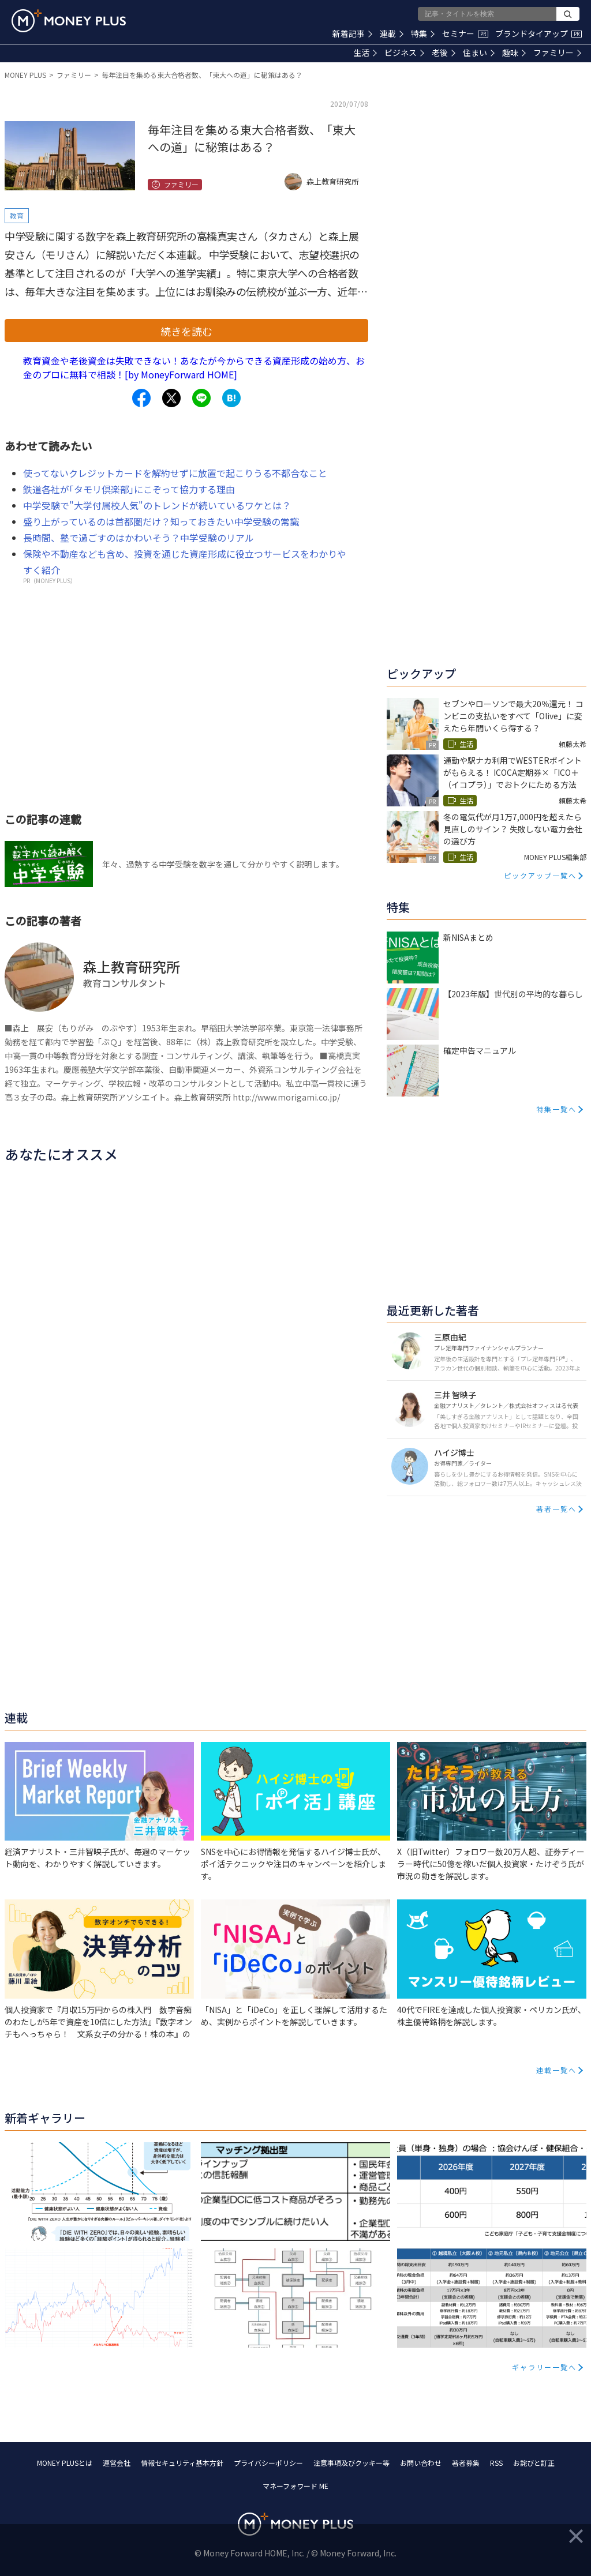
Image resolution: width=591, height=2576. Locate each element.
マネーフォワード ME (295, 2486)
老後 (443, 52)
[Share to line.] (201, 398)
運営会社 (116, 2463)
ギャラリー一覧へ (544, 2367)
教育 (17, 215)
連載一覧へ (556, 2070)
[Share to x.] (171, 398)
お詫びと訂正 (534, 2463)
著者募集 (466, 2463)
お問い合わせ (421, 2463)
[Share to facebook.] (141, 398)
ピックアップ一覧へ (540, 875)
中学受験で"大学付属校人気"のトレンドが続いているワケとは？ (157, 505)
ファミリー (557, 52)
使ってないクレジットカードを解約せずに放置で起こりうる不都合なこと (175, 473)
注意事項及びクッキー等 (351, 2463)
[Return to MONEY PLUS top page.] (69, 21)
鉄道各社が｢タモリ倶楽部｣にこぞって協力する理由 (129, 489)
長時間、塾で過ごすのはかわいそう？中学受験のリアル (138, 538)
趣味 (514, 52)
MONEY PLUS (25, 75)
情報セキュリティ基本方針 (182, 2463)
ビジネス (404, 52)
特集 (423, 33)
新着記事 (352, 33)
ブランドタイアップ (538, 33)
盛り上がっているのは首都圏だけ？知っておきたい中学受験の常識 (161, 521)
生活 (365, 52)
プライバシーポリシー (268, 2463)
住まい (479, 52)
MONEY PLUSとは (64, 2463)
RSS (496, 2463)
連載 (391, 33)
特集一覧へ (556, 1109)
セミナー (465, 33)
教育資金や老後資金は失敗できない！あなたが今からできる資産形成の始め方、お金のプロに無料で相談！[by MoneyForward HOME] (194, 367)
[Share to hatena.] (231, 398)
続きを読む (186, 331)
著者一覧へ (556, 1509)
